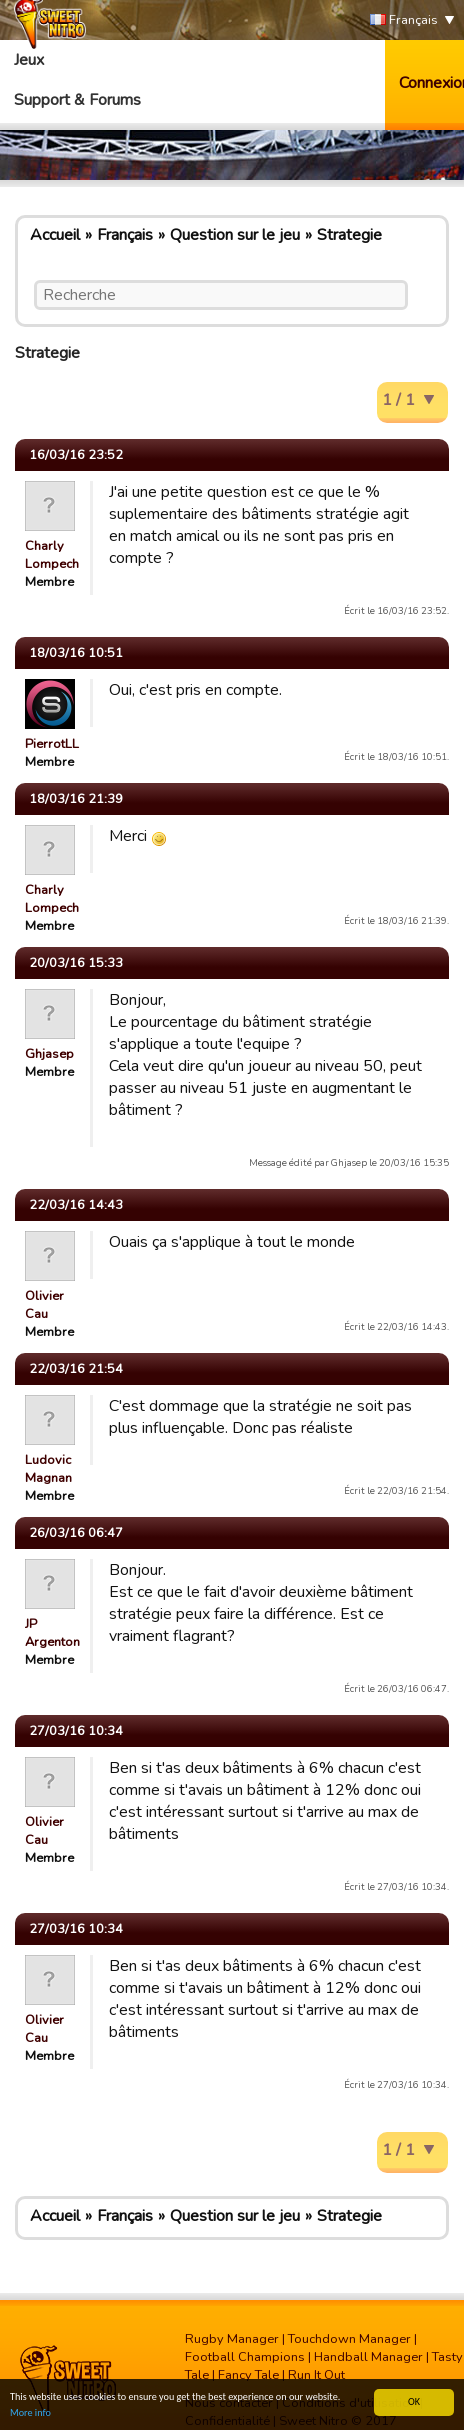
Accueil (55, 235)
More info (30, 2412)
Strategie (349, 235)
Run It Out (316, 2375)
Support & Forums (77, 100)
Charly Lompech (52, 555)
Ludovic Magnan (48, 1469)
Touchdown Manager (349, 2339)
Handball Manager (368, 2357)
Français (404, 20)
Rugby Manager (232, 2339)
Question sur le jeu (235, 235)
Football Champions (245, 2357)
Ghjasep (49, 1054)
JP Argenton (52, 1633)
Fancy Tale (248, 2375)
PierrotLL (52, 744)
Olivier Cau (44, 1305)
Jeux (29, 60)
